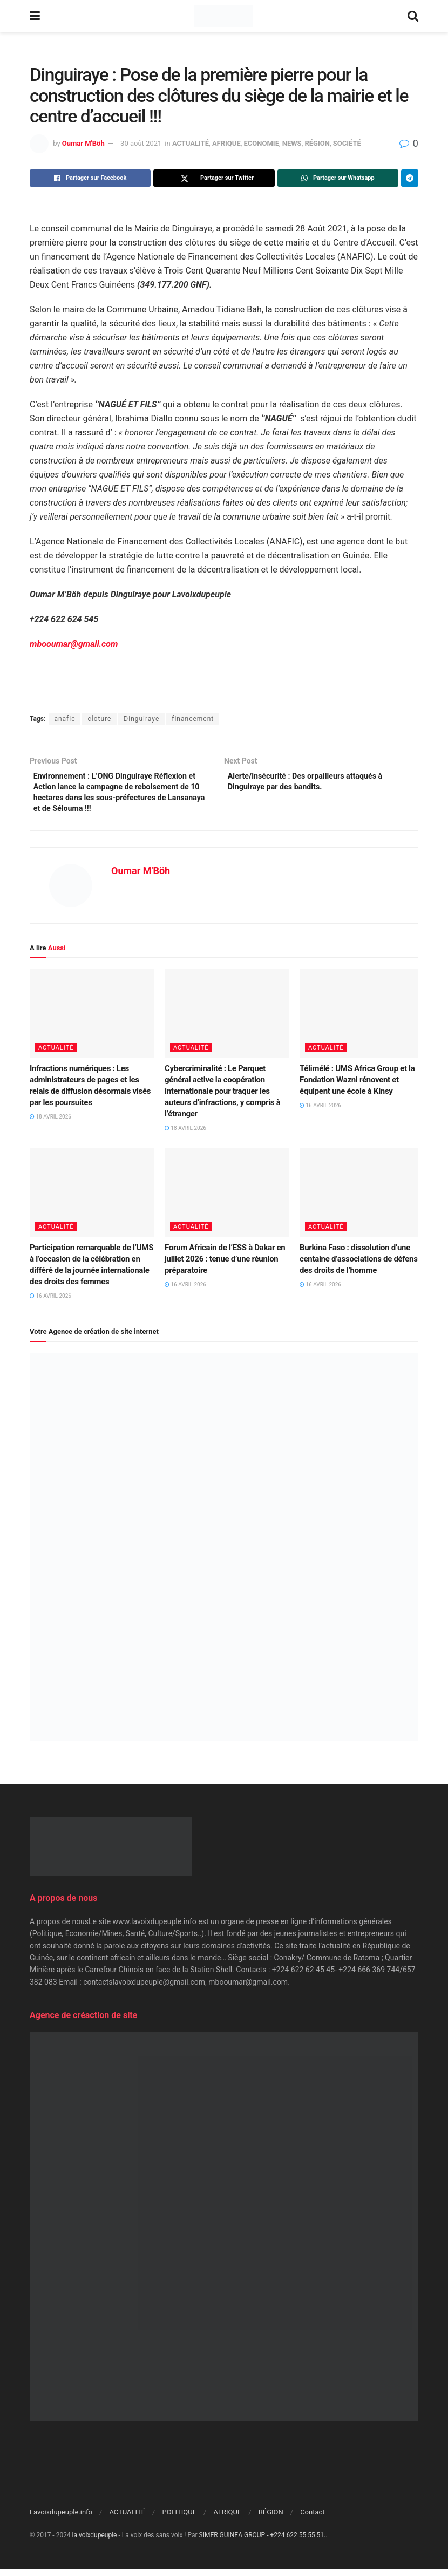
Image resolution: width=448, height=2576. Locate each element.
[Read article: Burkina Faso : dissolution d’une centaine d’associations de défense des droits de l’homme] (362, 1199)
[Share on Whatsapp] (337, 178)
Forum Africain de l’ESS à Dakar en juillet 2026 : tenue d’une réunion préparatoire (225, 1266)
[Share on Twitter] (213, 178)
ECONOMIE (261, 143)
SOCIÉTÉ (347, 143)
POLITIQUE (179, 2519)
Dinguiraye (141, 719)
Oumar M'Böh (83, 143)
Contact (312, 2519)
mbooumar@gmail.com (74, 644)
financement (193, 719)
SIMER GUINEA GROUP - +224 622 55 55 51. (262, 2541)
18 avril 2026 (50, 1124)
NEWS (292, 143)
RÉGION (316, 143)
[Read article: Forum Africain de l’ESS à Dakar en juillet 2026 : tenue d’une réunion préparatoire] (227, 1199)
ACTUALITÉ (190, 143)
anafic (64, 719)
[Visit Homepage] (223, 16)
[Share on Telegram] (409, 178)
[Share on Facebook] (90, 178)
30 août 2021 (140, 143)
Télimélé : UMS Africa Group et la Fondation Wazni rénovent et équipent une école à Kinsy (357, 1087)
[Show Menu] (35, 16)
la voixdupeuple (94, 2541)
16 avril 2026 (320, 1112)
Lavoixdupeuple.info (61, 2519)
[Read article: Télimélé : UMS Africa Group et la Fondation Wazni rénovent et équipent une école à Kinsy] (362, 1020)
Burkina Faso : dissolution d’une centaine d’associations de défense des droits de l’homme (361, 1266)
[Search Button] (413, 16)
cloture (99, 719)
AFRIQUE (226, 143)
